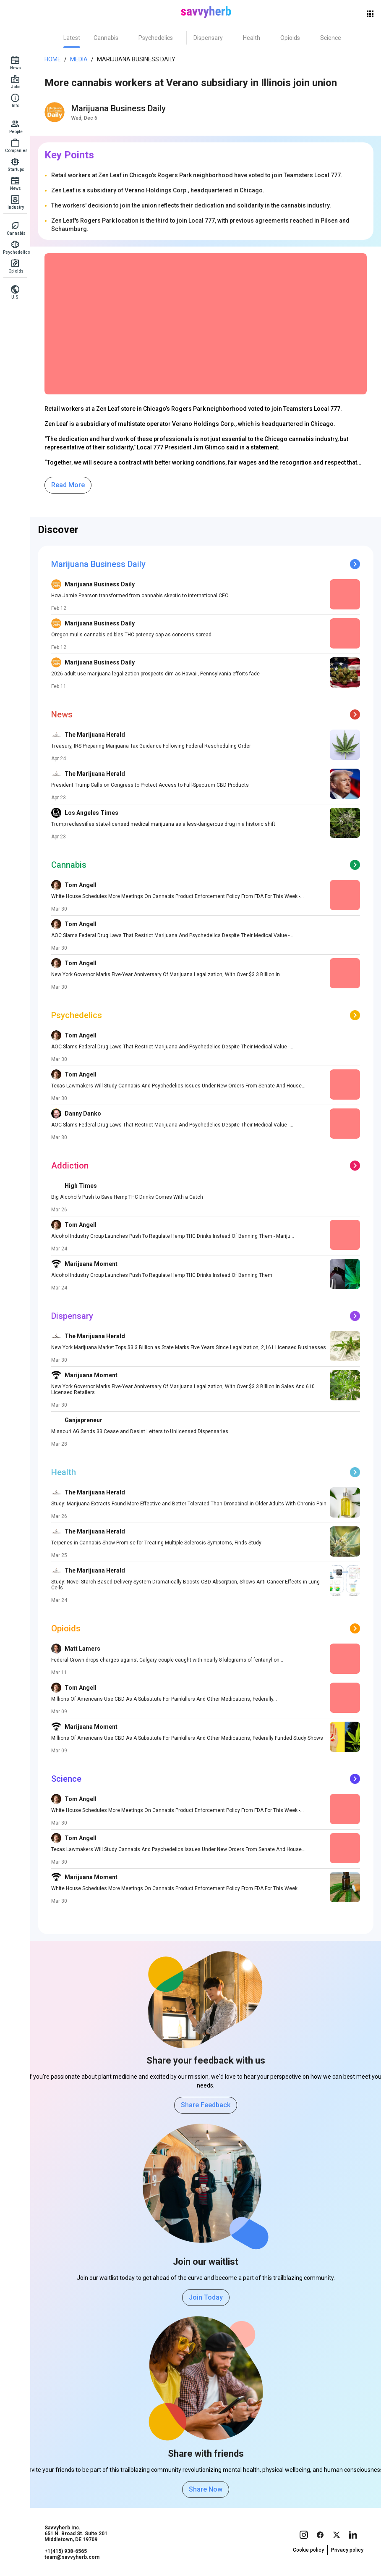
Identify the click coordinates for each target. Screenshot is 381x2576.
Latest (71, 37)
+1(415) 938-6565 (65, 2551)
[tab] (72, 38)
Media (79, 59)
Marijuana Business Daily (136, 59)
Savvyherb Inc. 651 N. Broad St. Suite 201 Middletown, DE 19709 (75, 2533)
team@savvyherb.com (71, 2557)
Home (52, 59)
